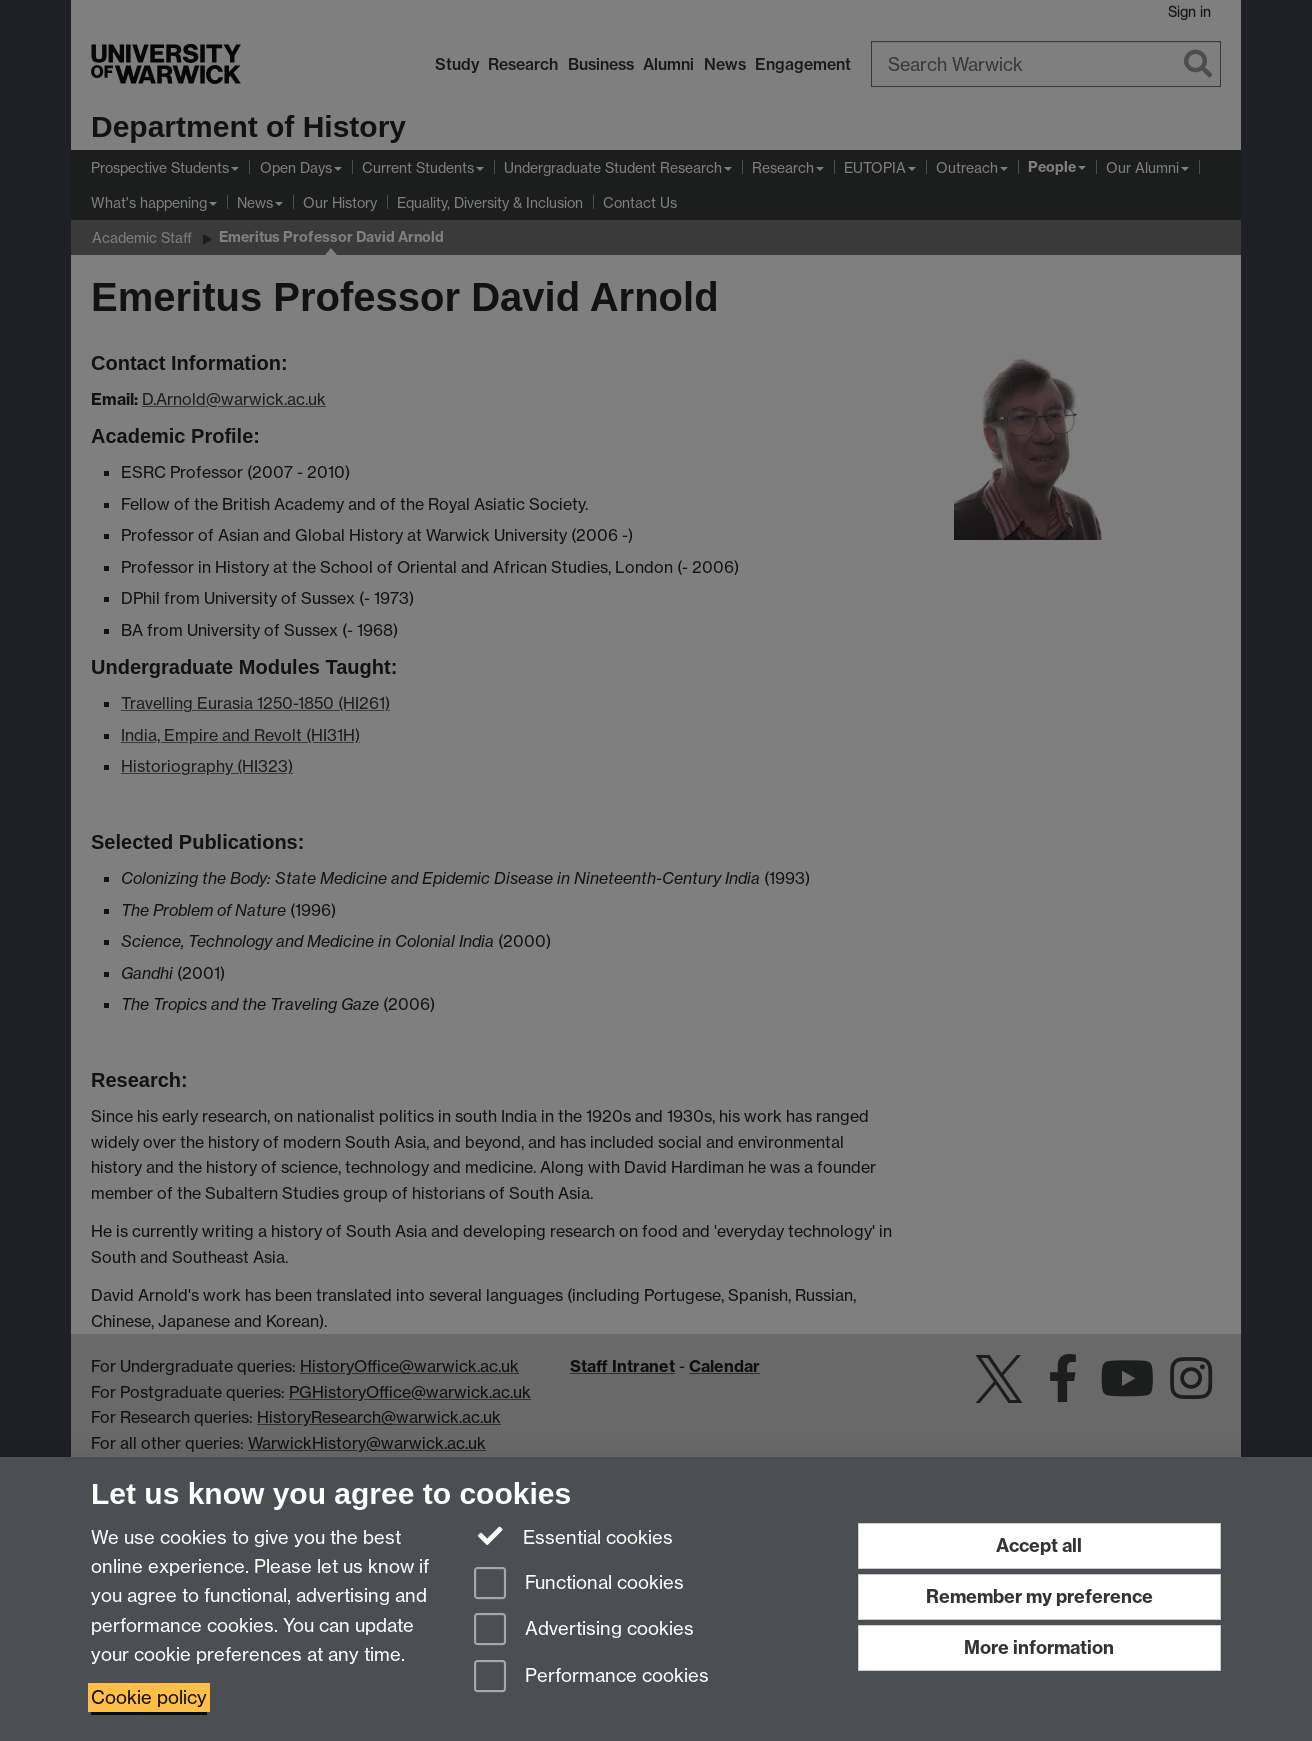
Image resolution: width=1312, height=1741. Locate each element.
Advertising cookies (584, 1630)
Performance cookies (591, 1677)
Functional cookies (579, 1584)
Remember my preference (1039, 1596)
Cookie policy (149, 1697)
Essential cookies (573, 1536)
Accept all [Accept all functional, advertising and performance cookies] (1039, 1545)
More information (1039, 1647)
